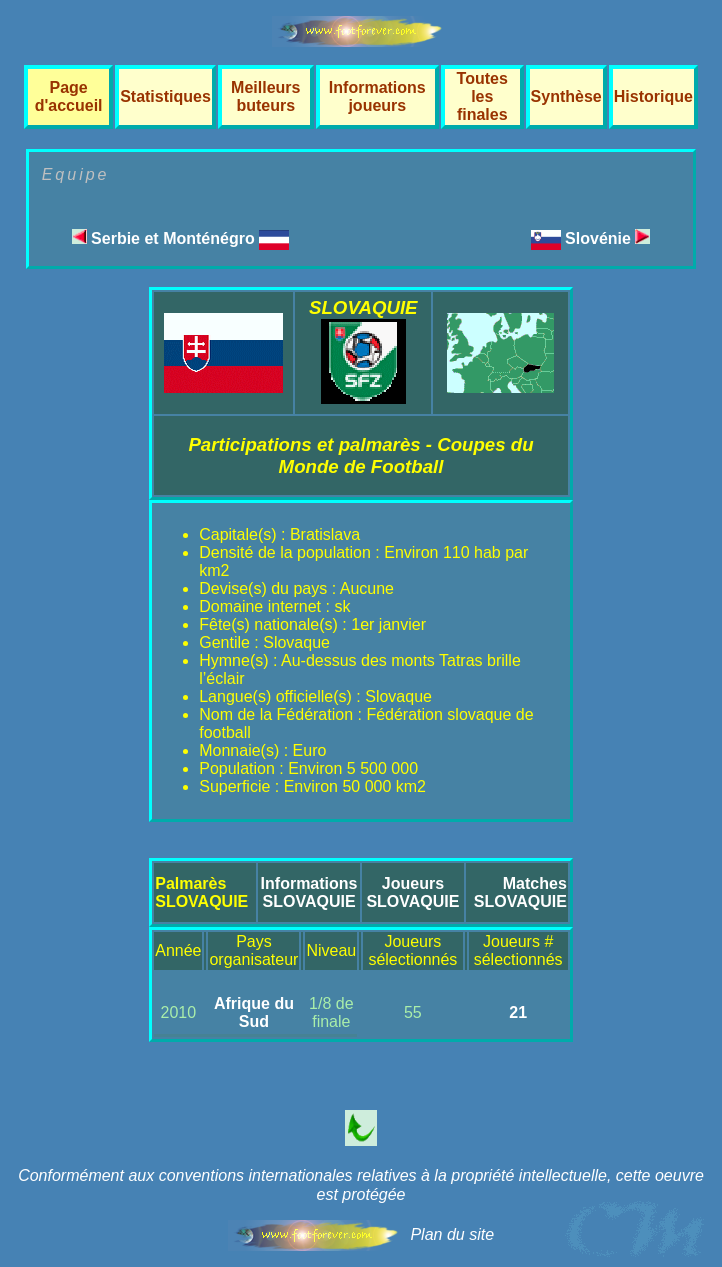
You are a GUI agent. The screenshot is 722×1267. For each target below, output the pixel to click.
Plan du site (452, 1234)
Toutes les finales (482, 96)
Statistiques (165, 96)
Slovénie (607, 238)
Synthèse (566, 96)
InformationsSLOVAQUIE (309, 892)
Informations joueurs (377, 96)
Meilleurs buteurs (265, 96)
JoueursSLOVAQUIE (412, 892)
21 (518, 1012)
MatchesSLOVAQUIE (520, 892)
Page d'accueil (69, 96)
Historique (653, 96)
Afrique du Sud (254, 1012)
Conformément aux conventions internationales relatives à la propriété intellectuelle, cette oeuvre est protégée (361, 1185)
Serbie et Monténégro (180, 238)
